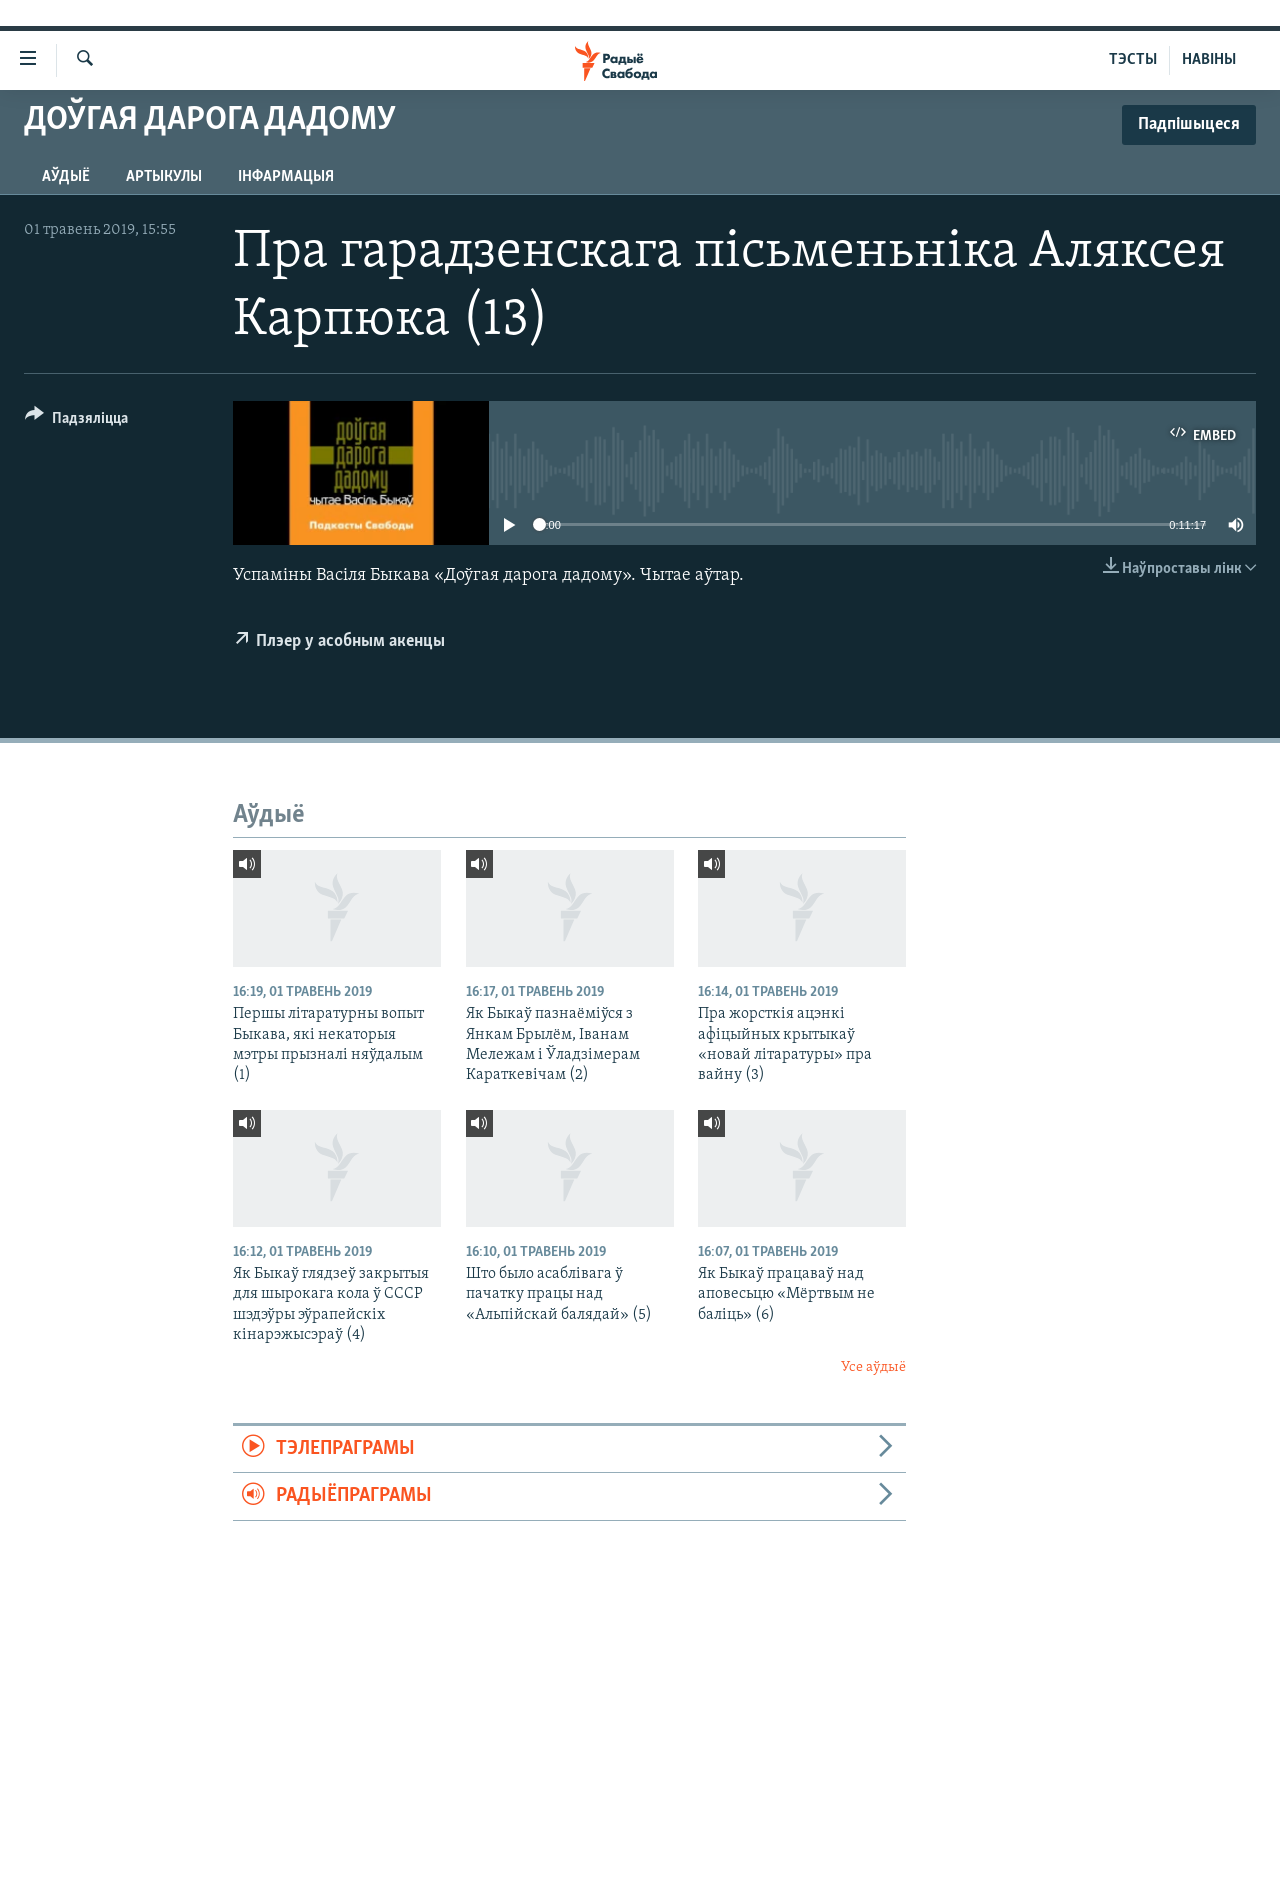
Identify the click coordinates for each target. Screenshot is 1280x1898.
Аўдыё (66, 177)
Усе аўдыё (873, 1367)
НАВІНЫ (1209, 60)
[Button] (76, 421)
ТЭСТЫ (1133, 60)
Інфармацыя (286, 177)
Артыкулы (164, 177)
